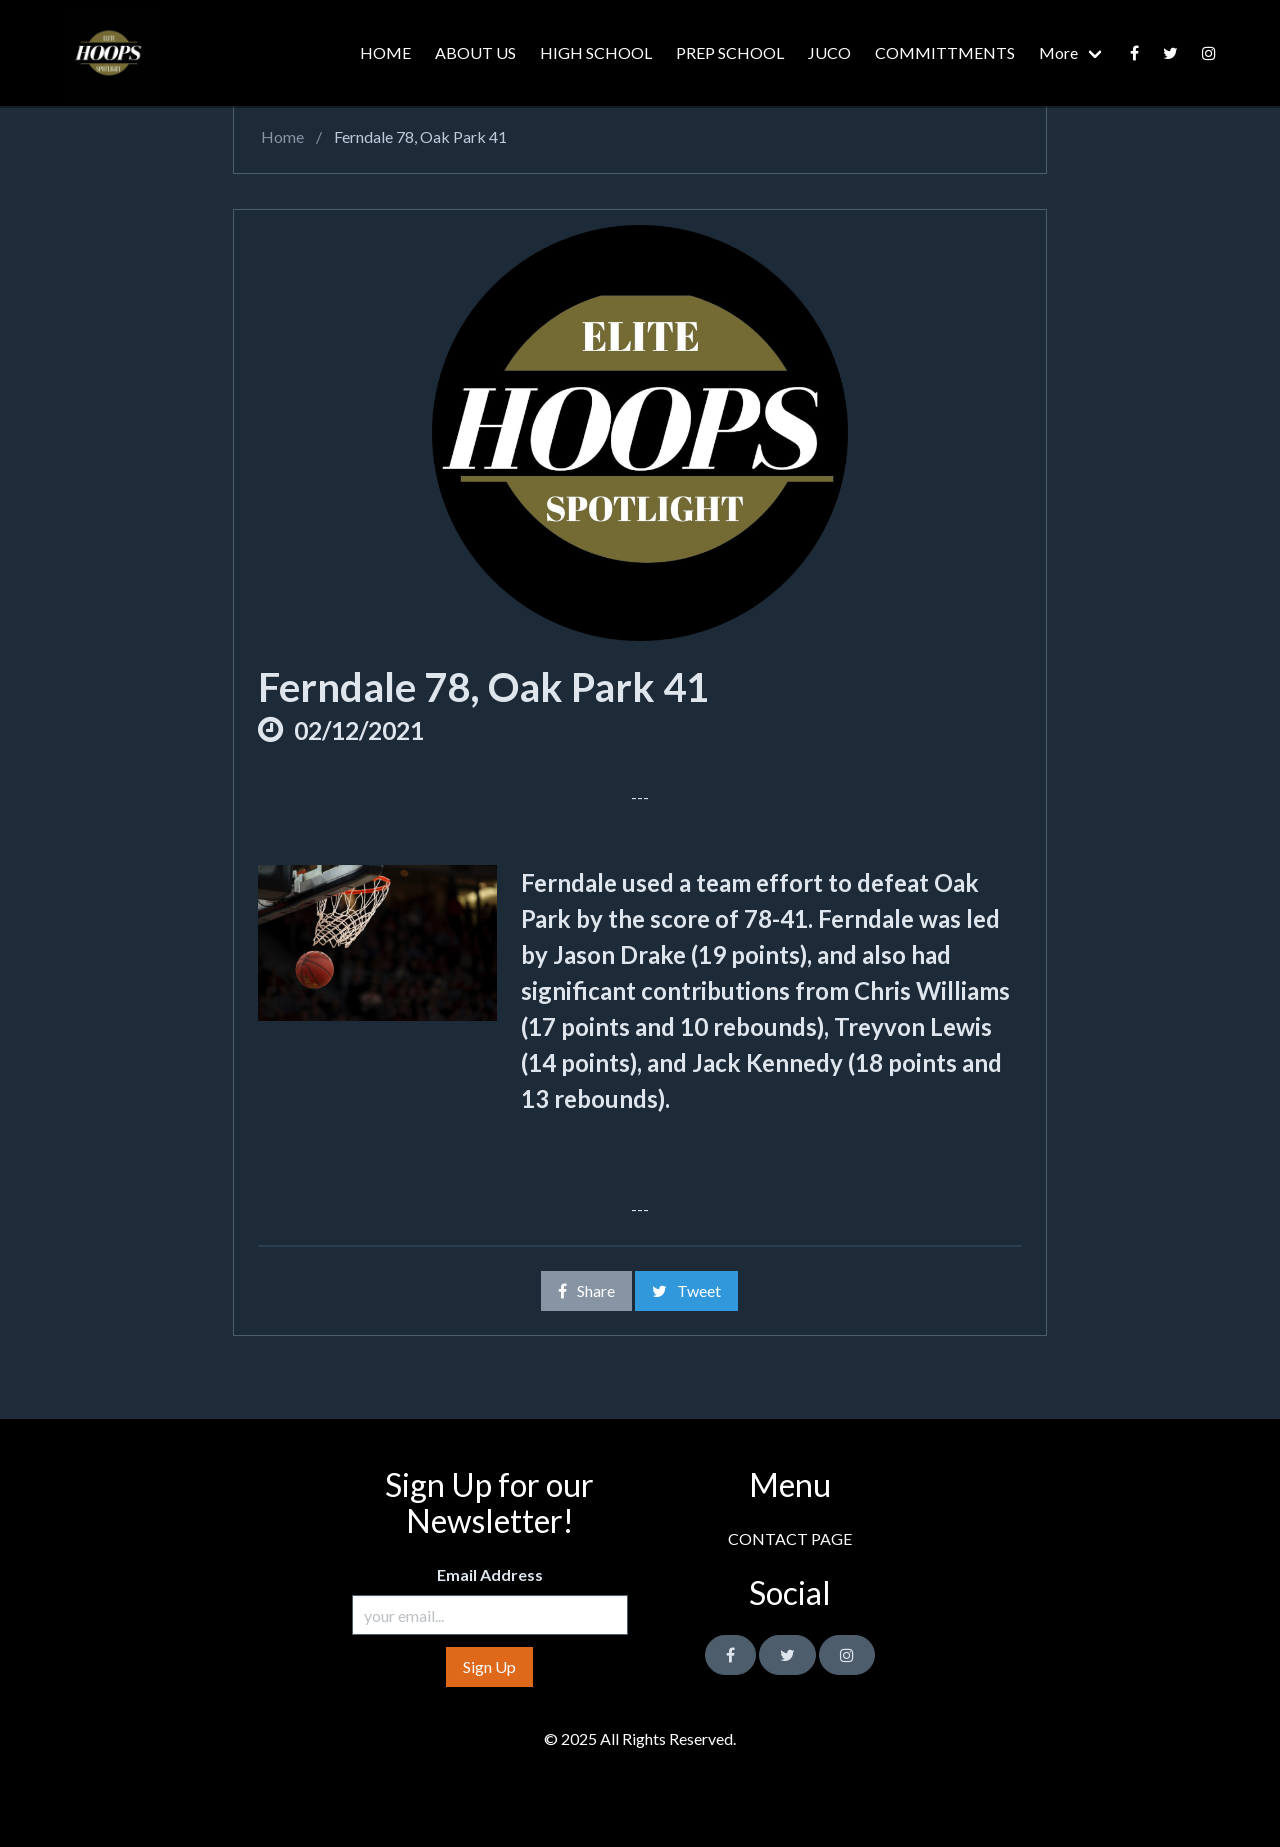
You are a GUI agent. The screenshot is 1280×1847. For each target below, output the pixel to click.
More (1058, 52)
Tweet (686, 1290)
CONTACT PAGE (790, 1538)
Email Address (490, 1574)
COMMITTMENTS (945, 52)
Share (586, 1290)
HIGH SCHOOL (596, 52)
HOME (385, 52)
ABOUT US (475, 52)
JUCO (829, 52)
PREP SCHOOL (730, 52)
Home (281, 136)
